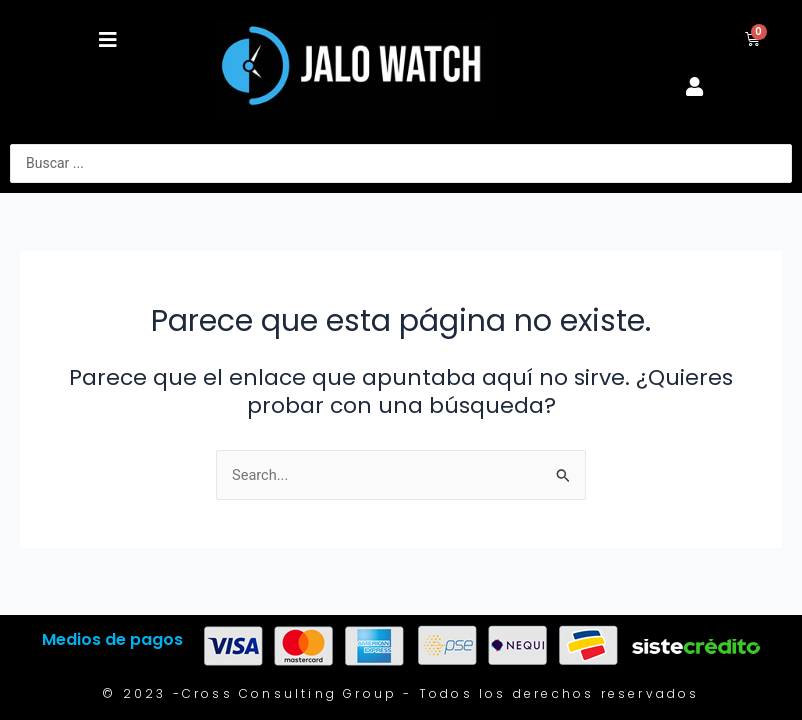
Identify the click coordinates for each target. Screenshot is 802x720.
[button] (108, 40)
